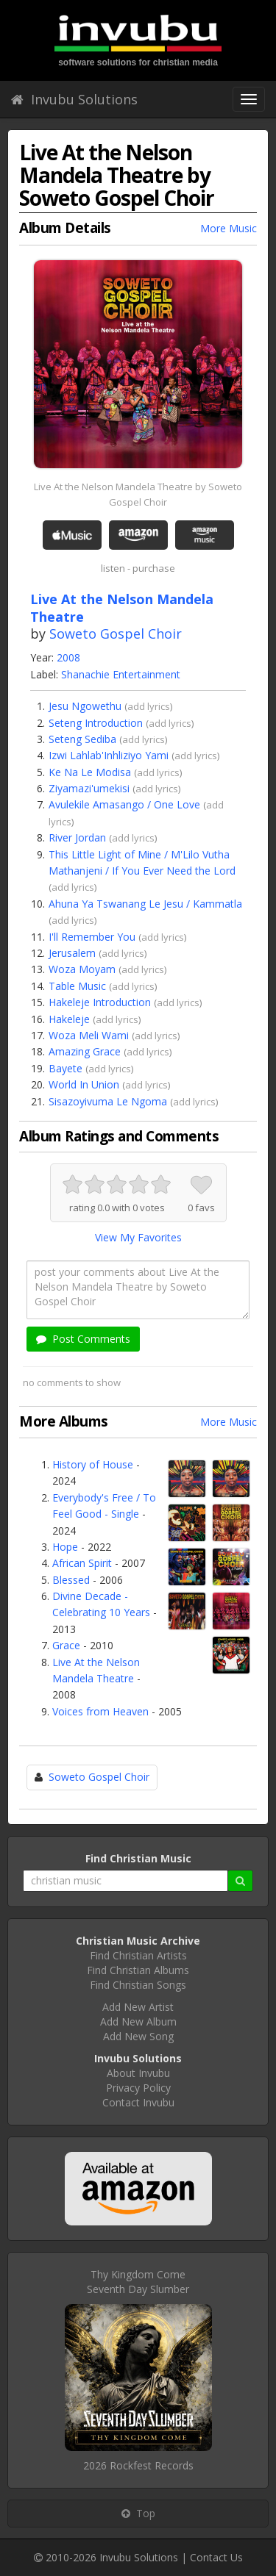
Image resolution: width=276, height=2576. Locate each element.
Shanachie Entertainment (120, 674)
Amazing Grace (85, 1051)
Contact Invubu (138, 2102)
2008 (68, 657)
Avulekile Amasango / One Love (124, 804)
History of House (92, 1464)
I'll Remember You (92, 937)
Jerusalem (72, 953)
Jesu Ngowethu (85, 706)
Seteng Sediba (82, 739)
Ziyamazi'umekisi (89, 788)
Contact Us (216, 2557)
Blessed (71, 1580)
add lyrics (148, 706)
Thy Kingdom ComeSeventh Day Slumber (138, 2281)
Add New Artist (138, 2007)
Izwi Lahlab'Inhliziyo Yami (109, 755)
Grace (66, 1645)
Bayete (65, 1068)
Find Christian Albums (138, 1970)
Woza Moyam (82, 969)
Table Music (77, 986)
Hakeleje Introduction (100, 1002)
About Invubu (138, 2073)
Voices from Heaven (100, 1711)
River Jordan (77, 837)
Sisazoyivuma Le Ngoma (108, 1101)
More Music (228, 228)
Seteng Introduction (96, 723)
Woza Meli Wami (89, 1035)
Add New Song (138, 2036)
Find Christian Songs (138, 1985)
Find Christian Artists (138, 1955)
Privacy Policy (138, 2088)
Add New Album (138, 2021)
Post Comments (83, 1339)
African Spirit (82, 1563)
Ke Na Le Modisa (90, 772)
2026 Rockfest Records (138, 2465)
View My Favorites (138, 1237)
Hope (65, 1547)
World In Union (84, 1084)
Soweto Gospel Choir (115, 633)
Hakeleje (69, 1019)
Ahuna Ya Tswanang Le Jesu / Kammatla (145, 904)
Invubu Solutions (74, 99)
